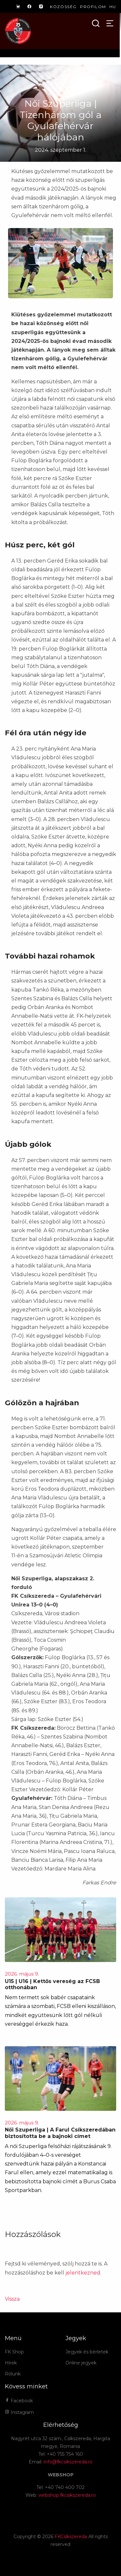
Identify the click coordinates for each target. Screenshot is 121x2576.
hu (112, 6)
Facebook (19, 2401)
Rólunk (13, 2374)
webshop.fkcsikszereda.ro (67, 2495)
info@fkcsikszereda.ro (68, 2462)
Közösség (63, 6)
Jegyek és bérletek (87, 2352)
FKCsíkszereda (71, 2536)
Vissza (12, 2299)
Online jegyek (81, 2363)
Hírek (11, 2363)
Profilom (93, 6)
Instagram (19, 2412)
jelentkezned (83, 2273)
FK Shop (14, 2352)
